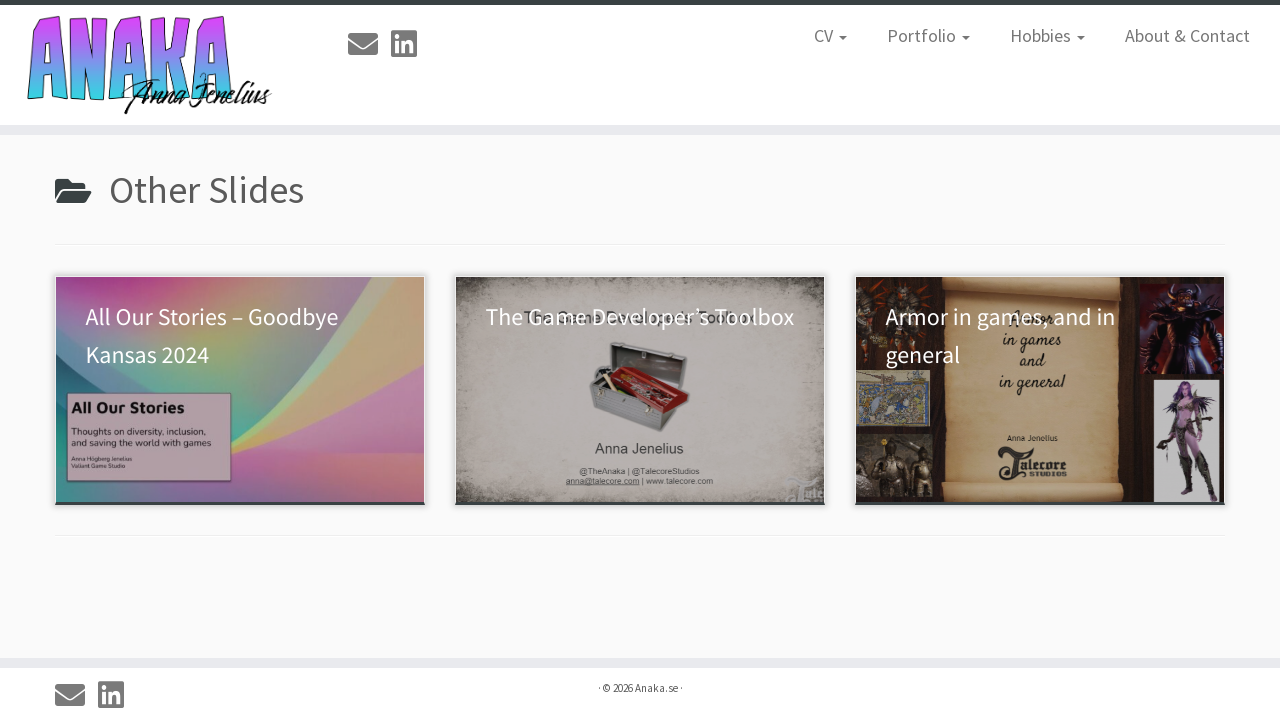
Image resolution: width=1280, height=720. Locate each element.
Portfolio (928, 35)
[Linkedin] (410, 44)
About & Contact (1187, 35)
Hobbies (1047, 35)
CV (830, 35)
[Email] (369, 44)
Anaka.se (656, 688)
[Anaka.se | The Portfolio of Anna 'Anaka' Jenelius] (147, 65)
